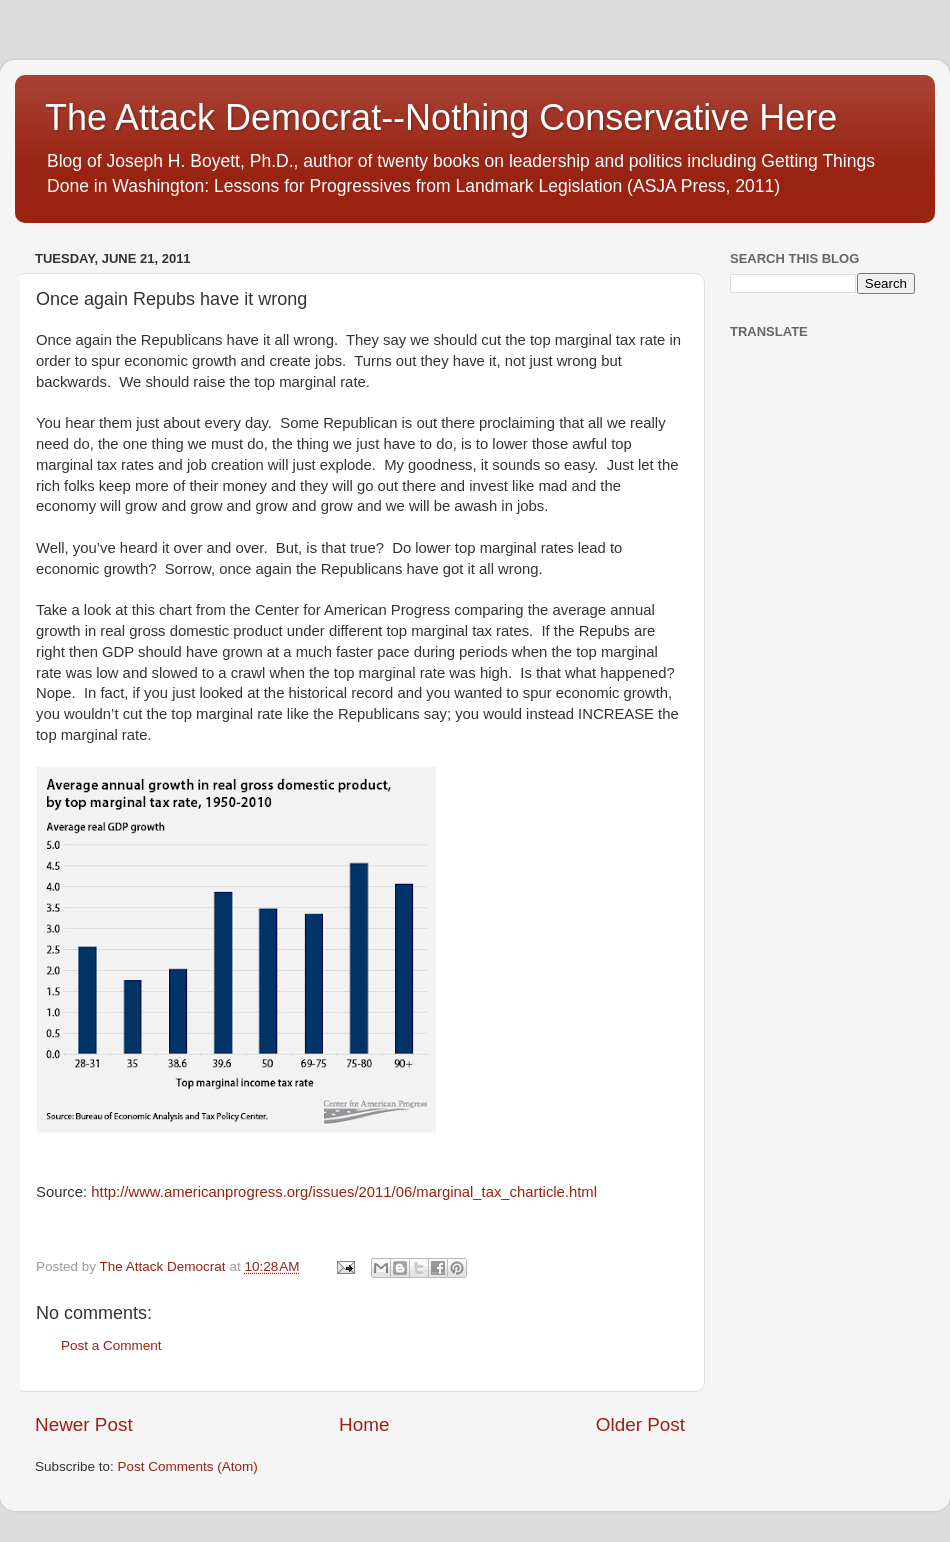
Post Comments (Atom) (188, 1466)
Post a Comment (111, 1345)
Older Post (640, 1424)
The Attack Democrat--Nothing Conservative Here (441, 117)
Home (364, 1424)
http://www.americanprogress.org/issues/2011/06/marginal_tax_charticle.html (344, 1192)
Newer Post (84, 1424)
